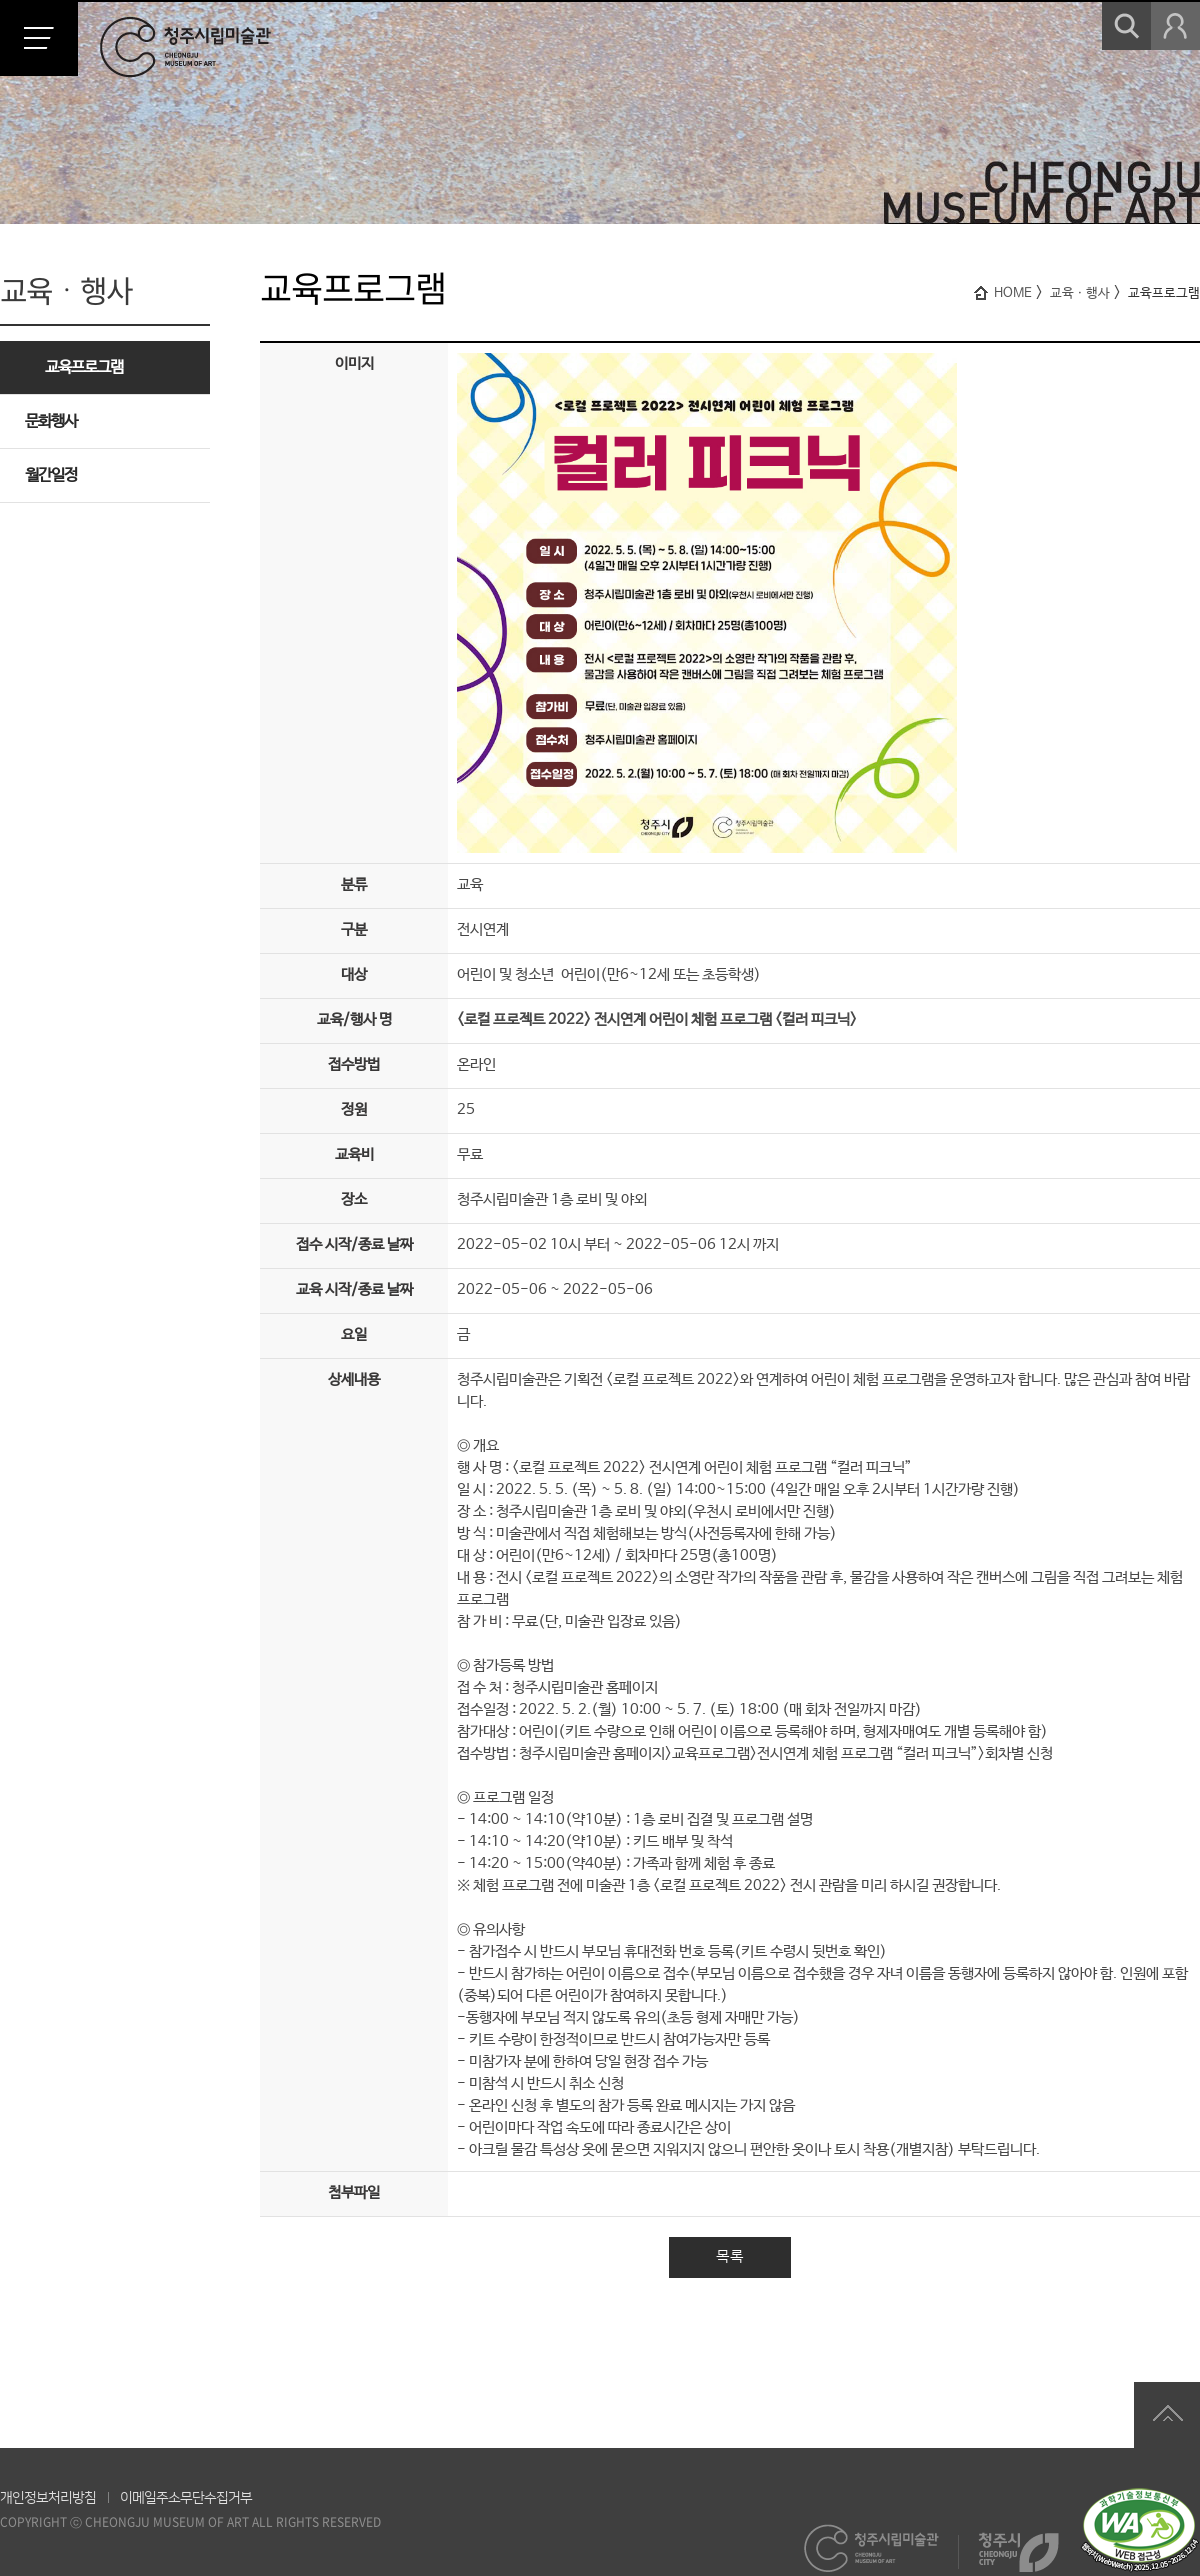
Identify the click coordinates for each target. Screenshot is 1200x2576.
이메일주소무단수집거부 (186, 2498)
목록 (730, 2256)
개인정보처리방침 (48, 2498)
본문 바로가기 (0, 0)
